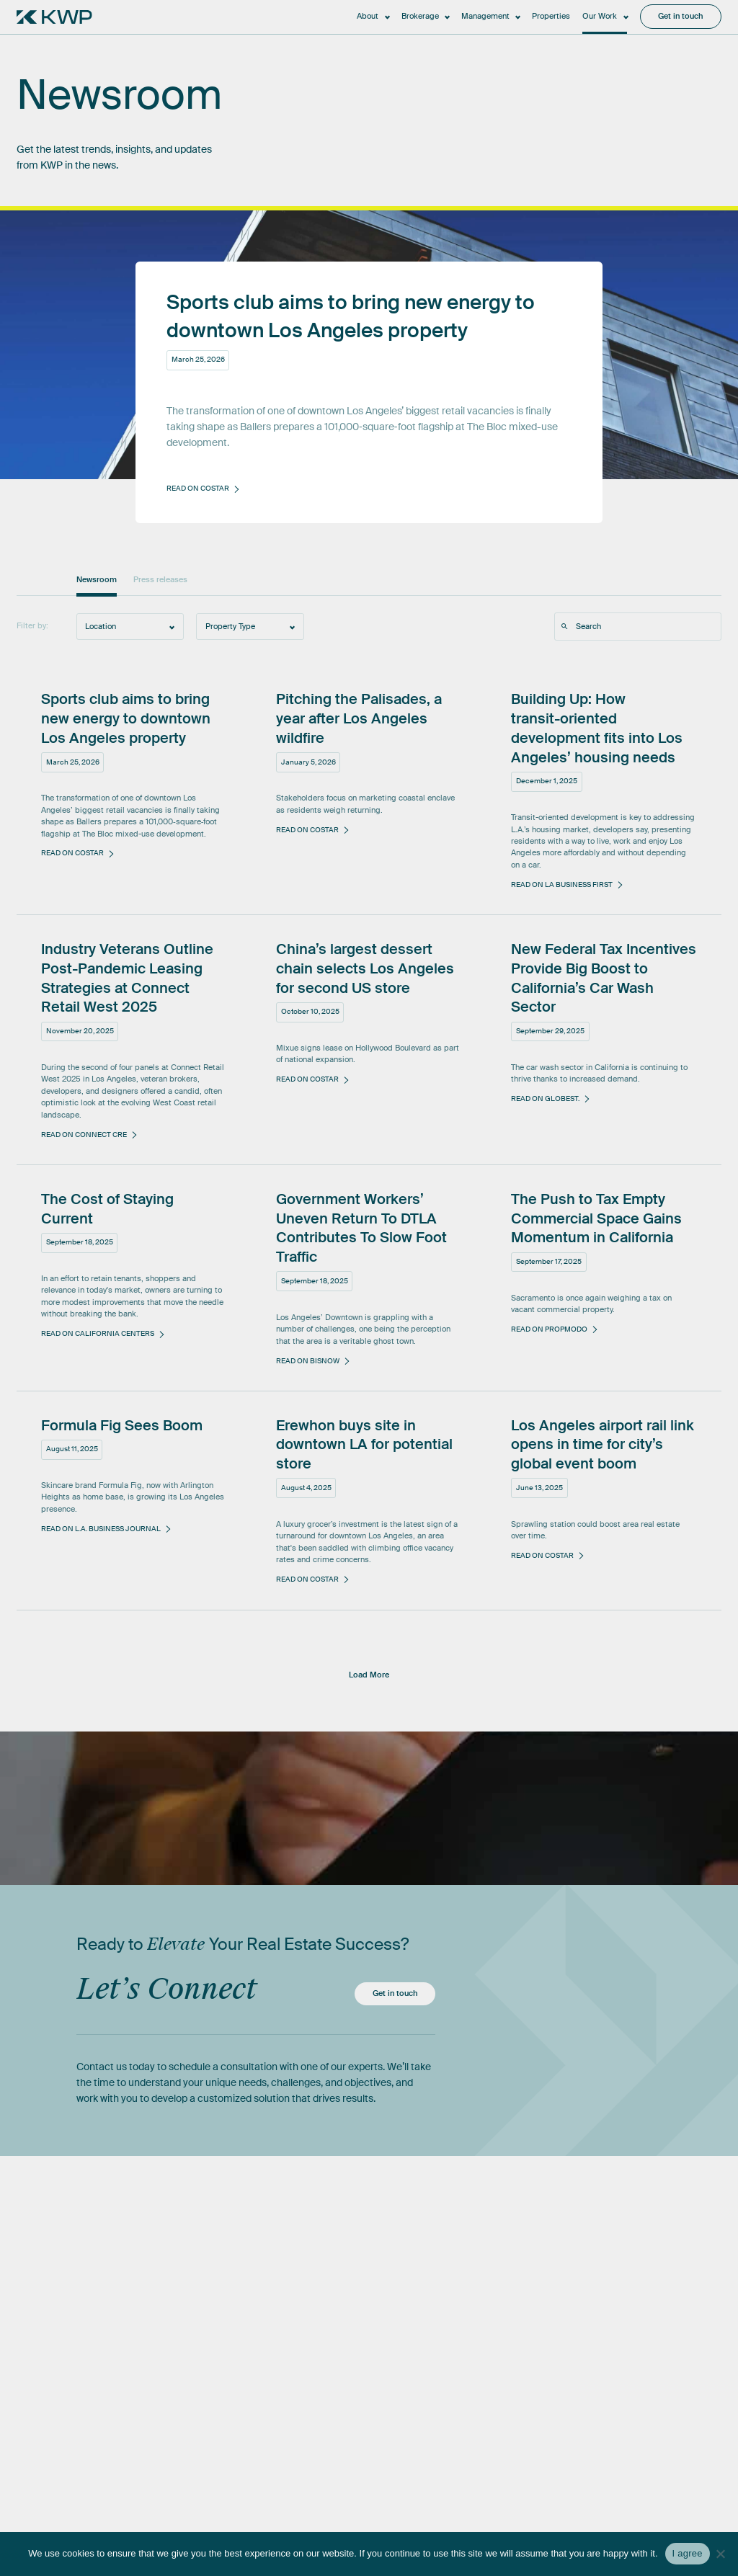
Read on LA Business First (562, 884)
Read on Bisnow (307, 1360)
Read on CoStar (72, 852)
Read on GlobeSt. (545, 1098)
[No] (720, 2553)
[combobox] (130, 626)
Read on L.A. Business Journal (101, 1528)
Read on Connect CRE (84, 1134)
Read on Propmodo (549, 1329)
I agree (687, 2553)
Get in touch (395, 1993)
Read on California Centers (97, 1333)
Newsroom (96, 579)
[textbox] (130, 626)
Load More (369, 1675)
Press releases (160, 579)
